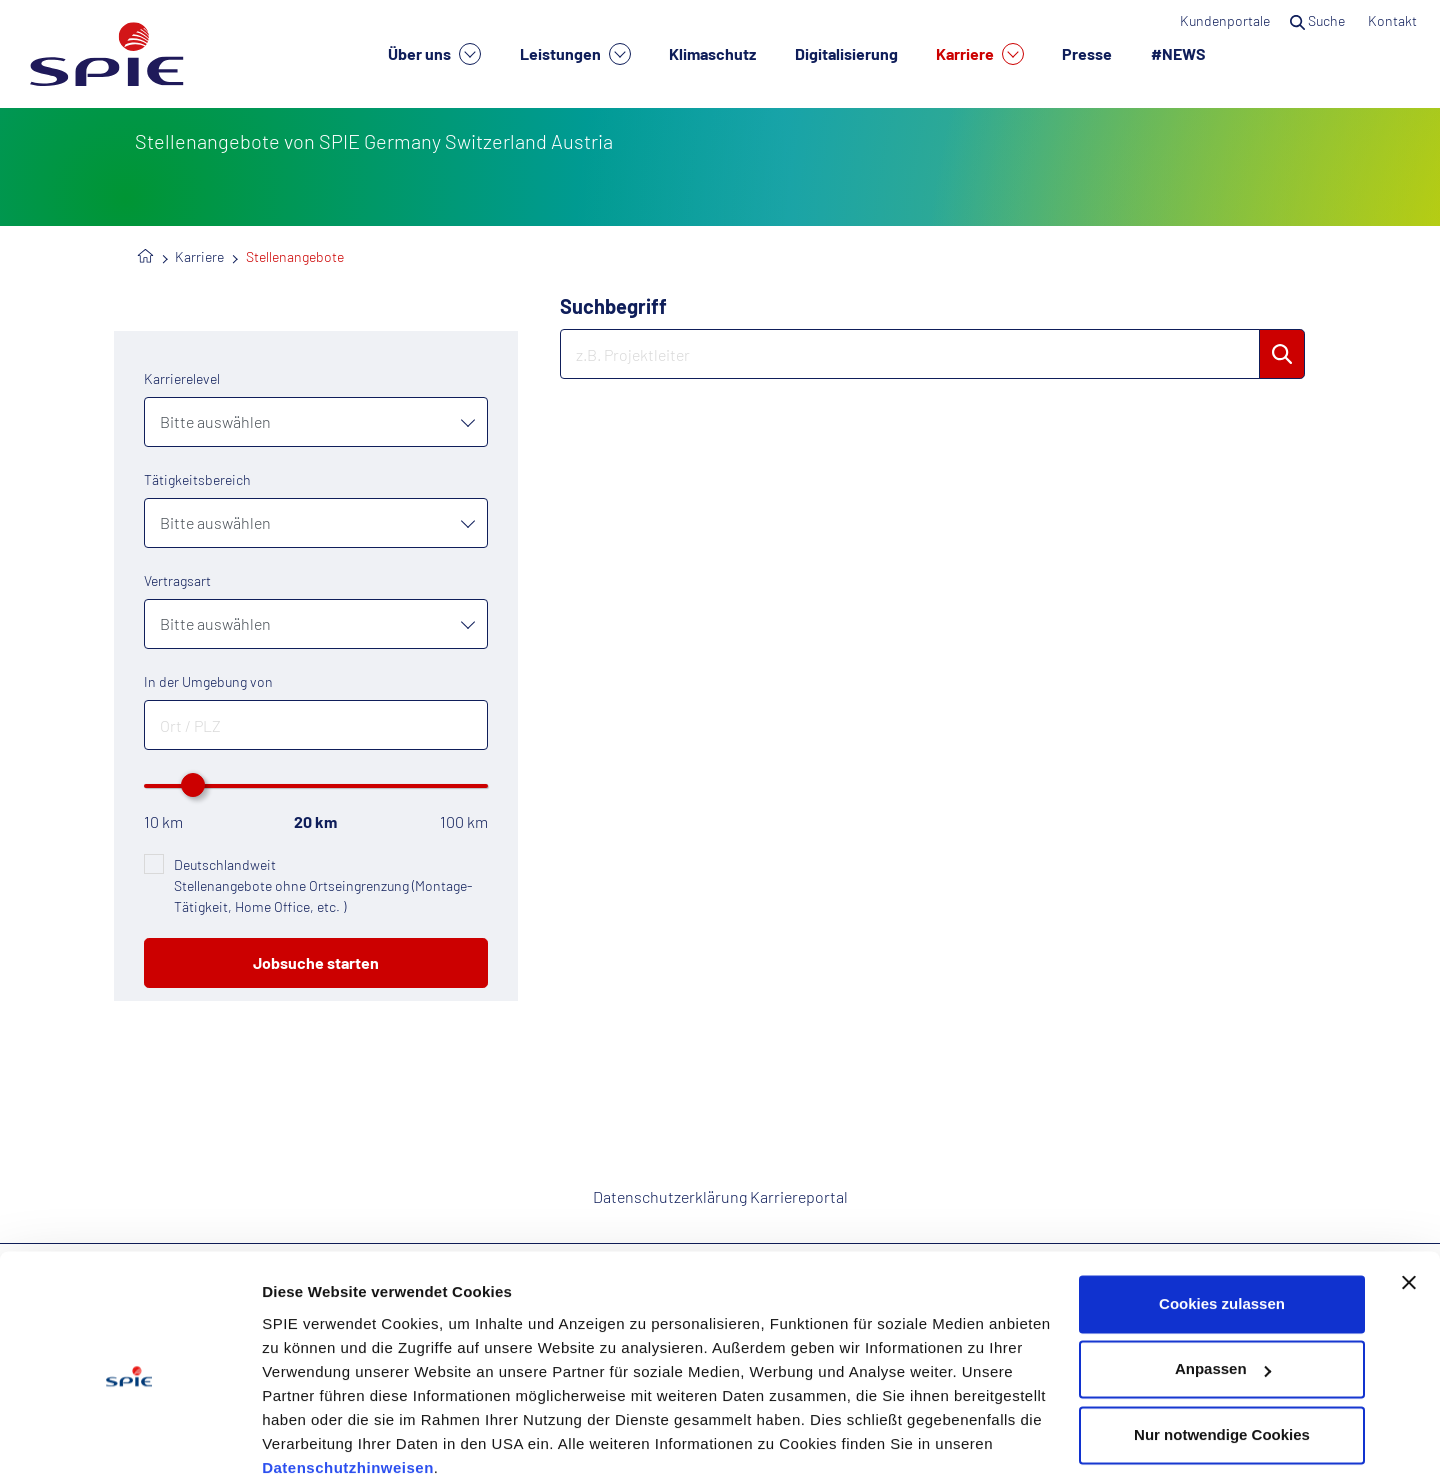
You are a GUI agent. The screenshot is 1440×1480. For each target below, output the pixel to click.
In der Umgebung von (208, 681)
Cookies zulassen (1222, 1221)
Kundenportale (1225, 20)
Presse (1087, 53)
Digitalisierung (846, 53)
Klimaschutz (712, 53)
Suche (1319, 20)
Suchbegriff (613, 306)
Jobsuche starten (316, 962)
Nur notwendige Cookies (1222, 1352)
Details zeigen (312, 1440)
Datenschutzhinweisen (348, 1385)
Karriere (980, 54)
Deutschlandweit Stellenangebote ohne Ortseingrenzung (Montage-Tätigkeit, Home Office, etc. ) (323, 885)
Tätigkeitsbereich (197, 479)
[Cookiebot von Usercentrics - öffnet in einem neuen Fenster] (129, 1441)
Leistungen (575, 54)
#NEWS (1178, 53)
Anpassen (1223, 1286)
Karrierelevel (182, 378)
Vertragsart (177, 580)
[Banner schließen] (1409, 1200)
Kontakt (1394, 20)
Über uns (434, 54)
